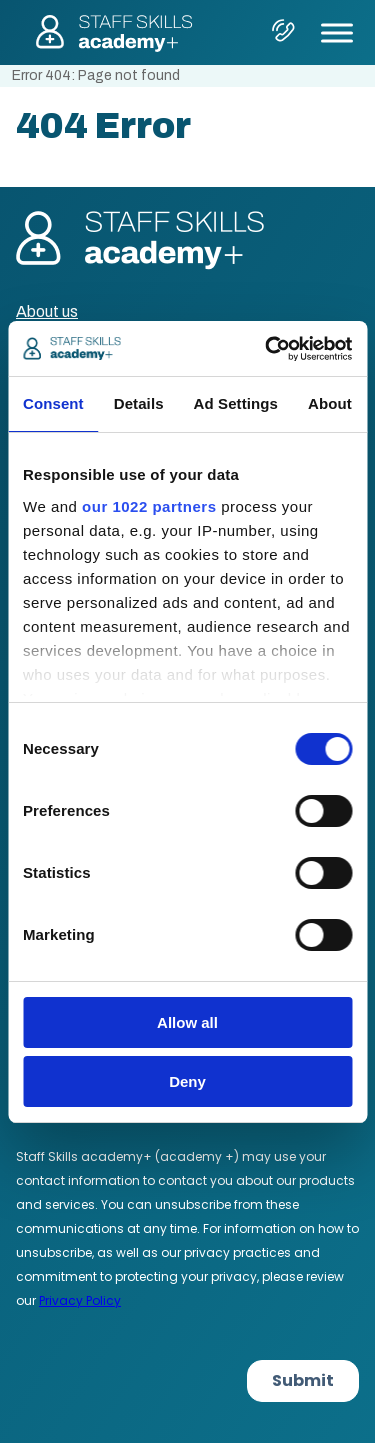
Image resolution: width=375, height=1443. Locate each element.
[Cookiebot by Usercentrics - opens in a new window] (267, 349)
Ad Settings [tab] (236, 403)
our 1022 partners (149, 506)
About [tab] (330, 403)
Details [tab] (139, 403)
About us (47, 311)
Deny (187, 1081)
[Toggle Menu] (337, 32)
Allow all (187, 1022)
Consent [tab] (53, 403)
